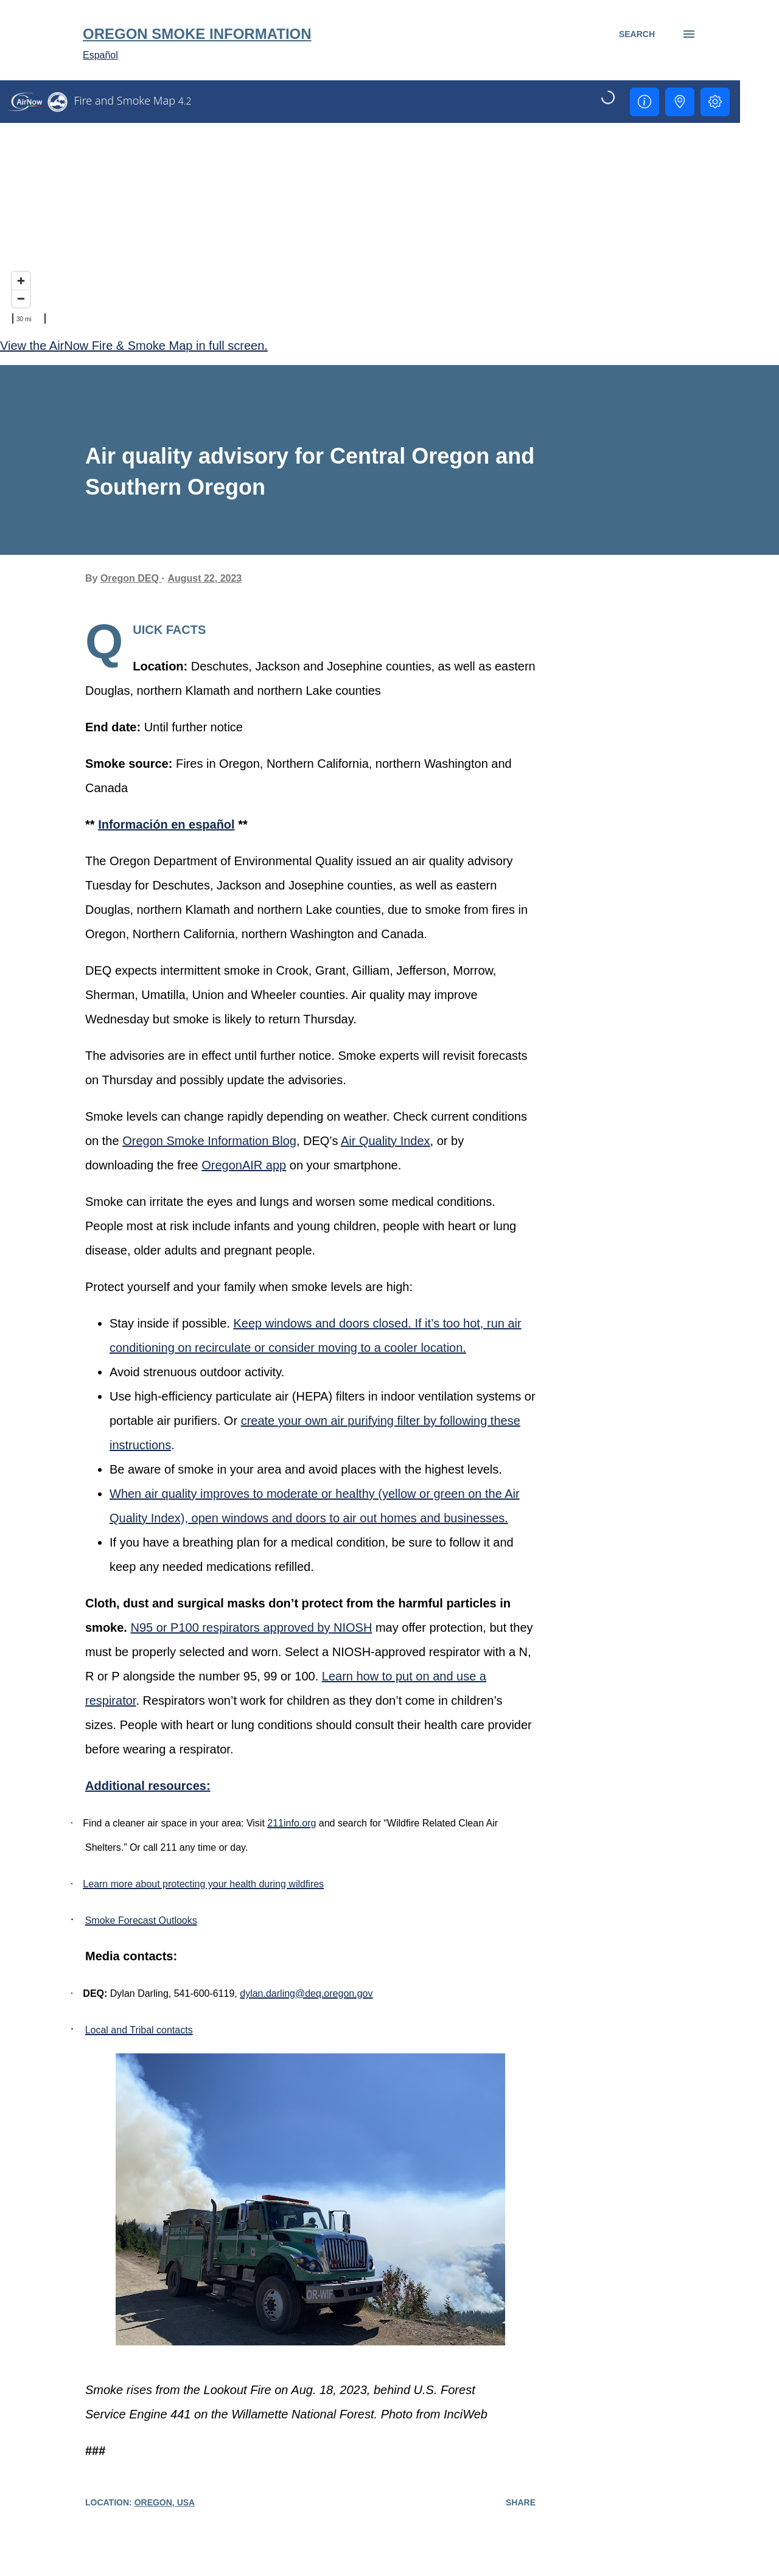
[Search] (637, 34)
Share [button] (521, 2502)
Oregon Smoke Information (197, 34)
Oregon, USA (164, 2502)
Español (100, 55)
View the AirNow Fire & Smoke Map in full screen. (134, 345)
